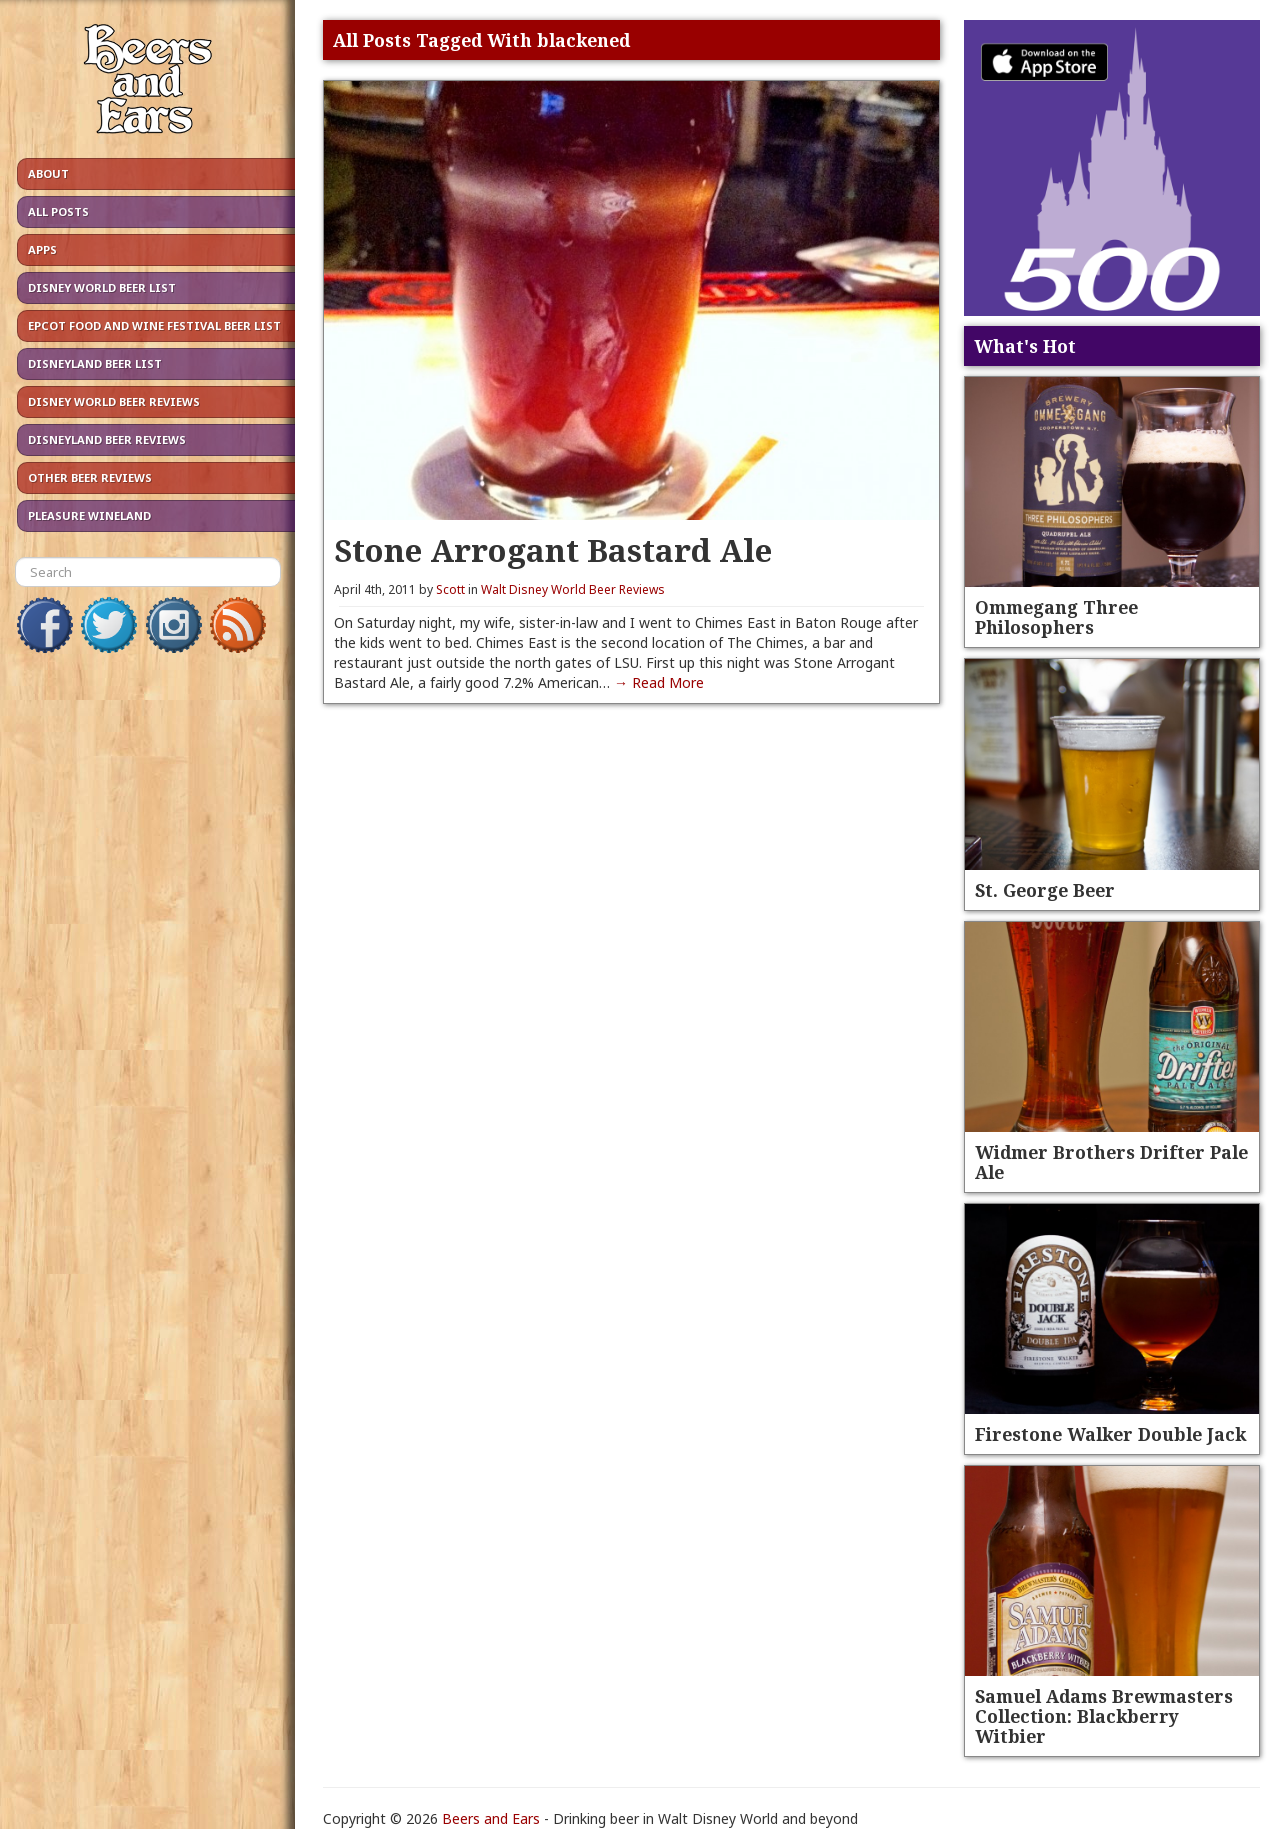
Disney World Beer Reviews (114, 401)
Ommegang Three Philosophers (1056, 617)
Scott (450, 589)
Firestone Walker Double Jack (1110, 1434)
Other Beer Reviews (90, 477)
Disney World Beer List (102, 287)
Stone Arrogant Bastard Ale (553, 549)
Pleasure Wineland (89, 515)
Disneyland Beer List (95, 363)
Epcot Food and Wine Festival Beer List (154, 325)
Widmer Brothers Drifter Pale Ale (1111, 1162)
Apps (42, 249)
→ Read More (659, 682)
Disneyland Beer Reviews (107, 439)
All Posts (58, 211)
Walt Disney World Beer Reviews (573, 589)
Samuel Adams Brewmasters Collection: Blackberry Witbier (1104, 1716)
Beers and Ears (491, 1818)
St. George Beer (1045, 890)
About (48, 173)
